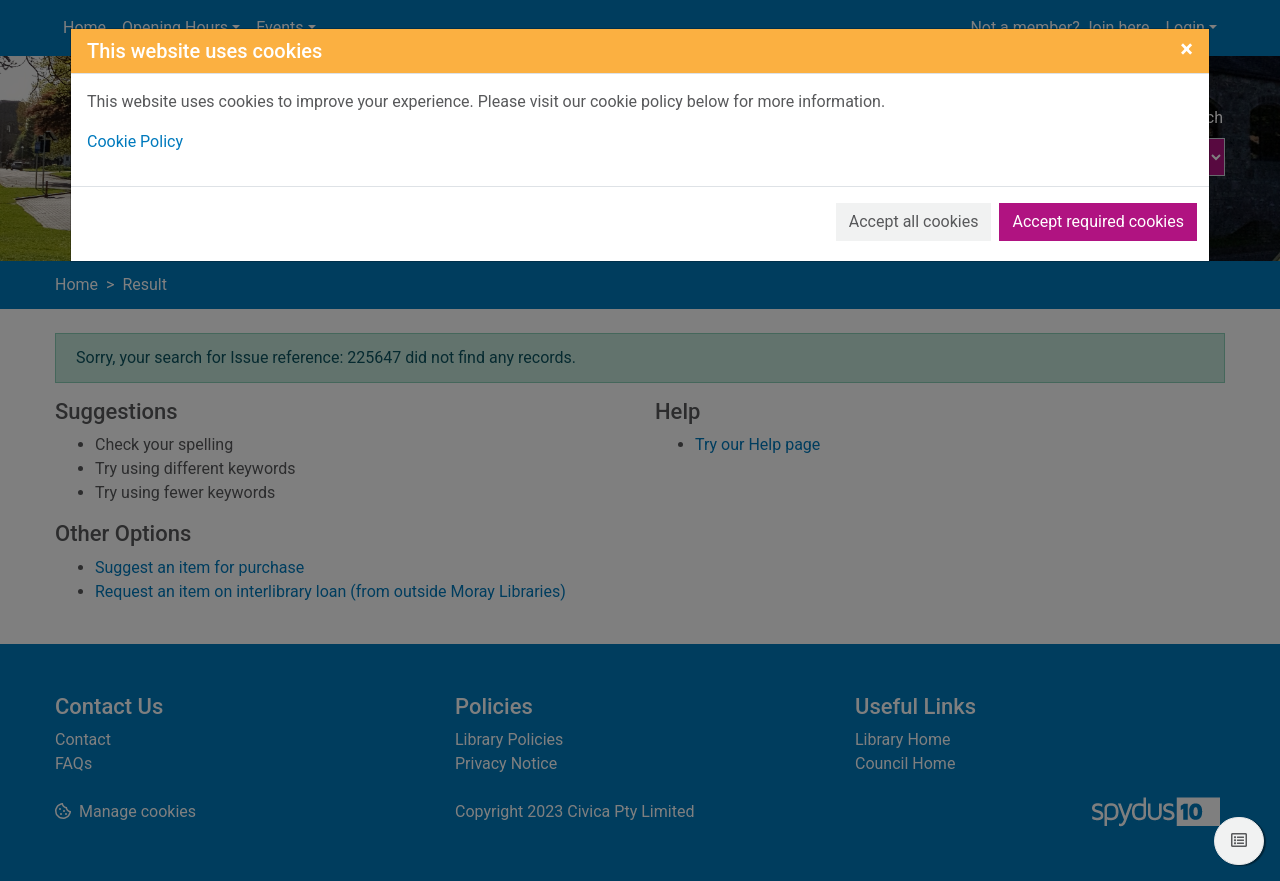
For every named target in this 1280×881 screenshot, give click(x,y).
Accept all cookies (914, 221)
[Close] (1186, 49)
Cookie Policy (135, 141)
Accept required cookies (1098, 221)
